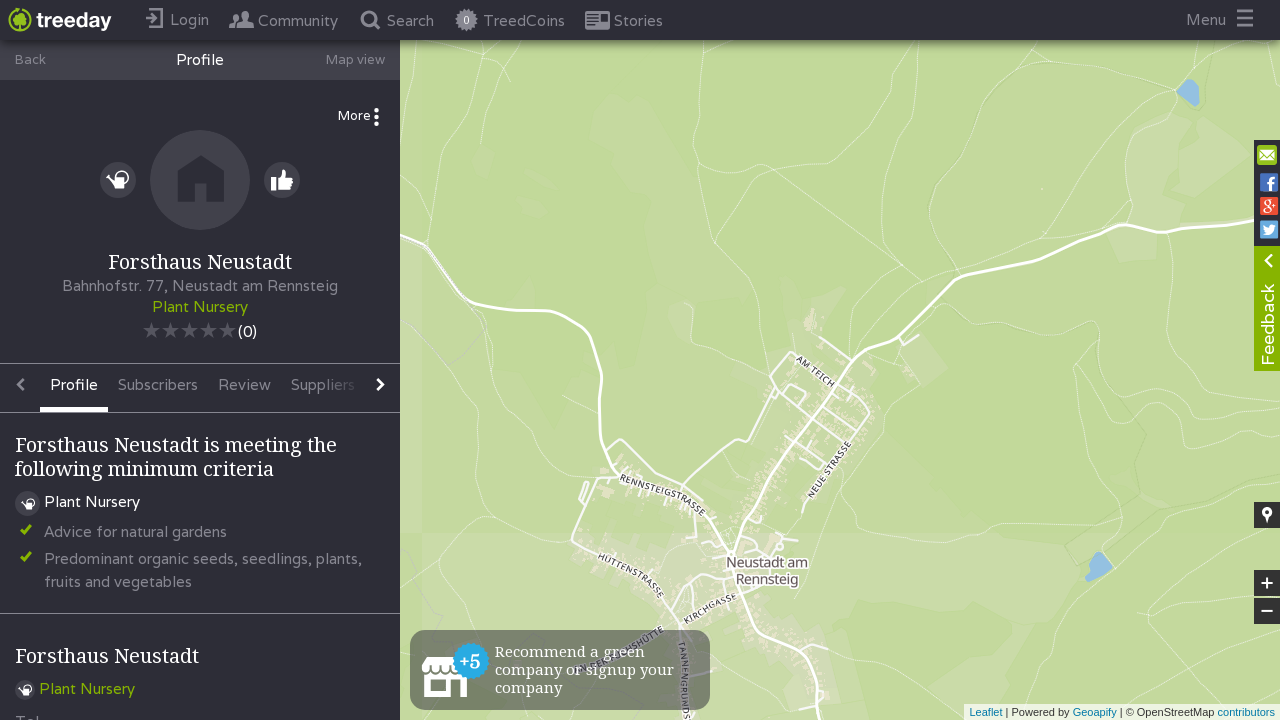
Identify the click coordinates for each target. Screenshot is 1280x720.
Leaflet (985, 712)
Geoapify (1095, 712)
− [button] (1267, 611)
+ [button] (1267, 583)
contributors (1246, 712)
